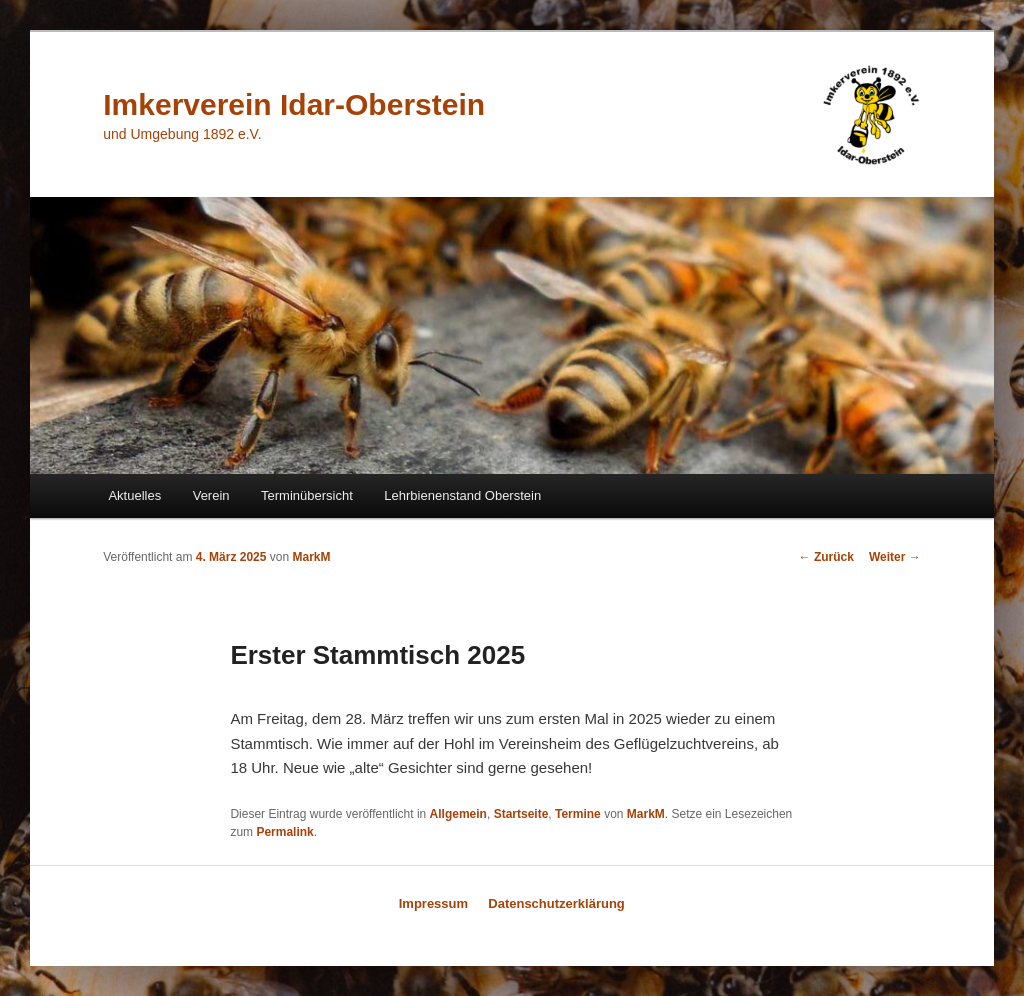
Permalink (284, 832)
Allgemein (458, 814)
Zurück (826, 557)
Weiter (895, 557)
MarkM (312, 557)
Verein (211, 495)
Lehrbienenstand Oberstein (462, 495)
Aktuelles (134, 495)
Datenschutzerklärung (556, 903)
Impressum (433, 903)
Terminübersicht (307, 495)
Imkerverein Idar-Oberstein (294, 104)
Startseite (521, 814)
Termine (578, 814)
